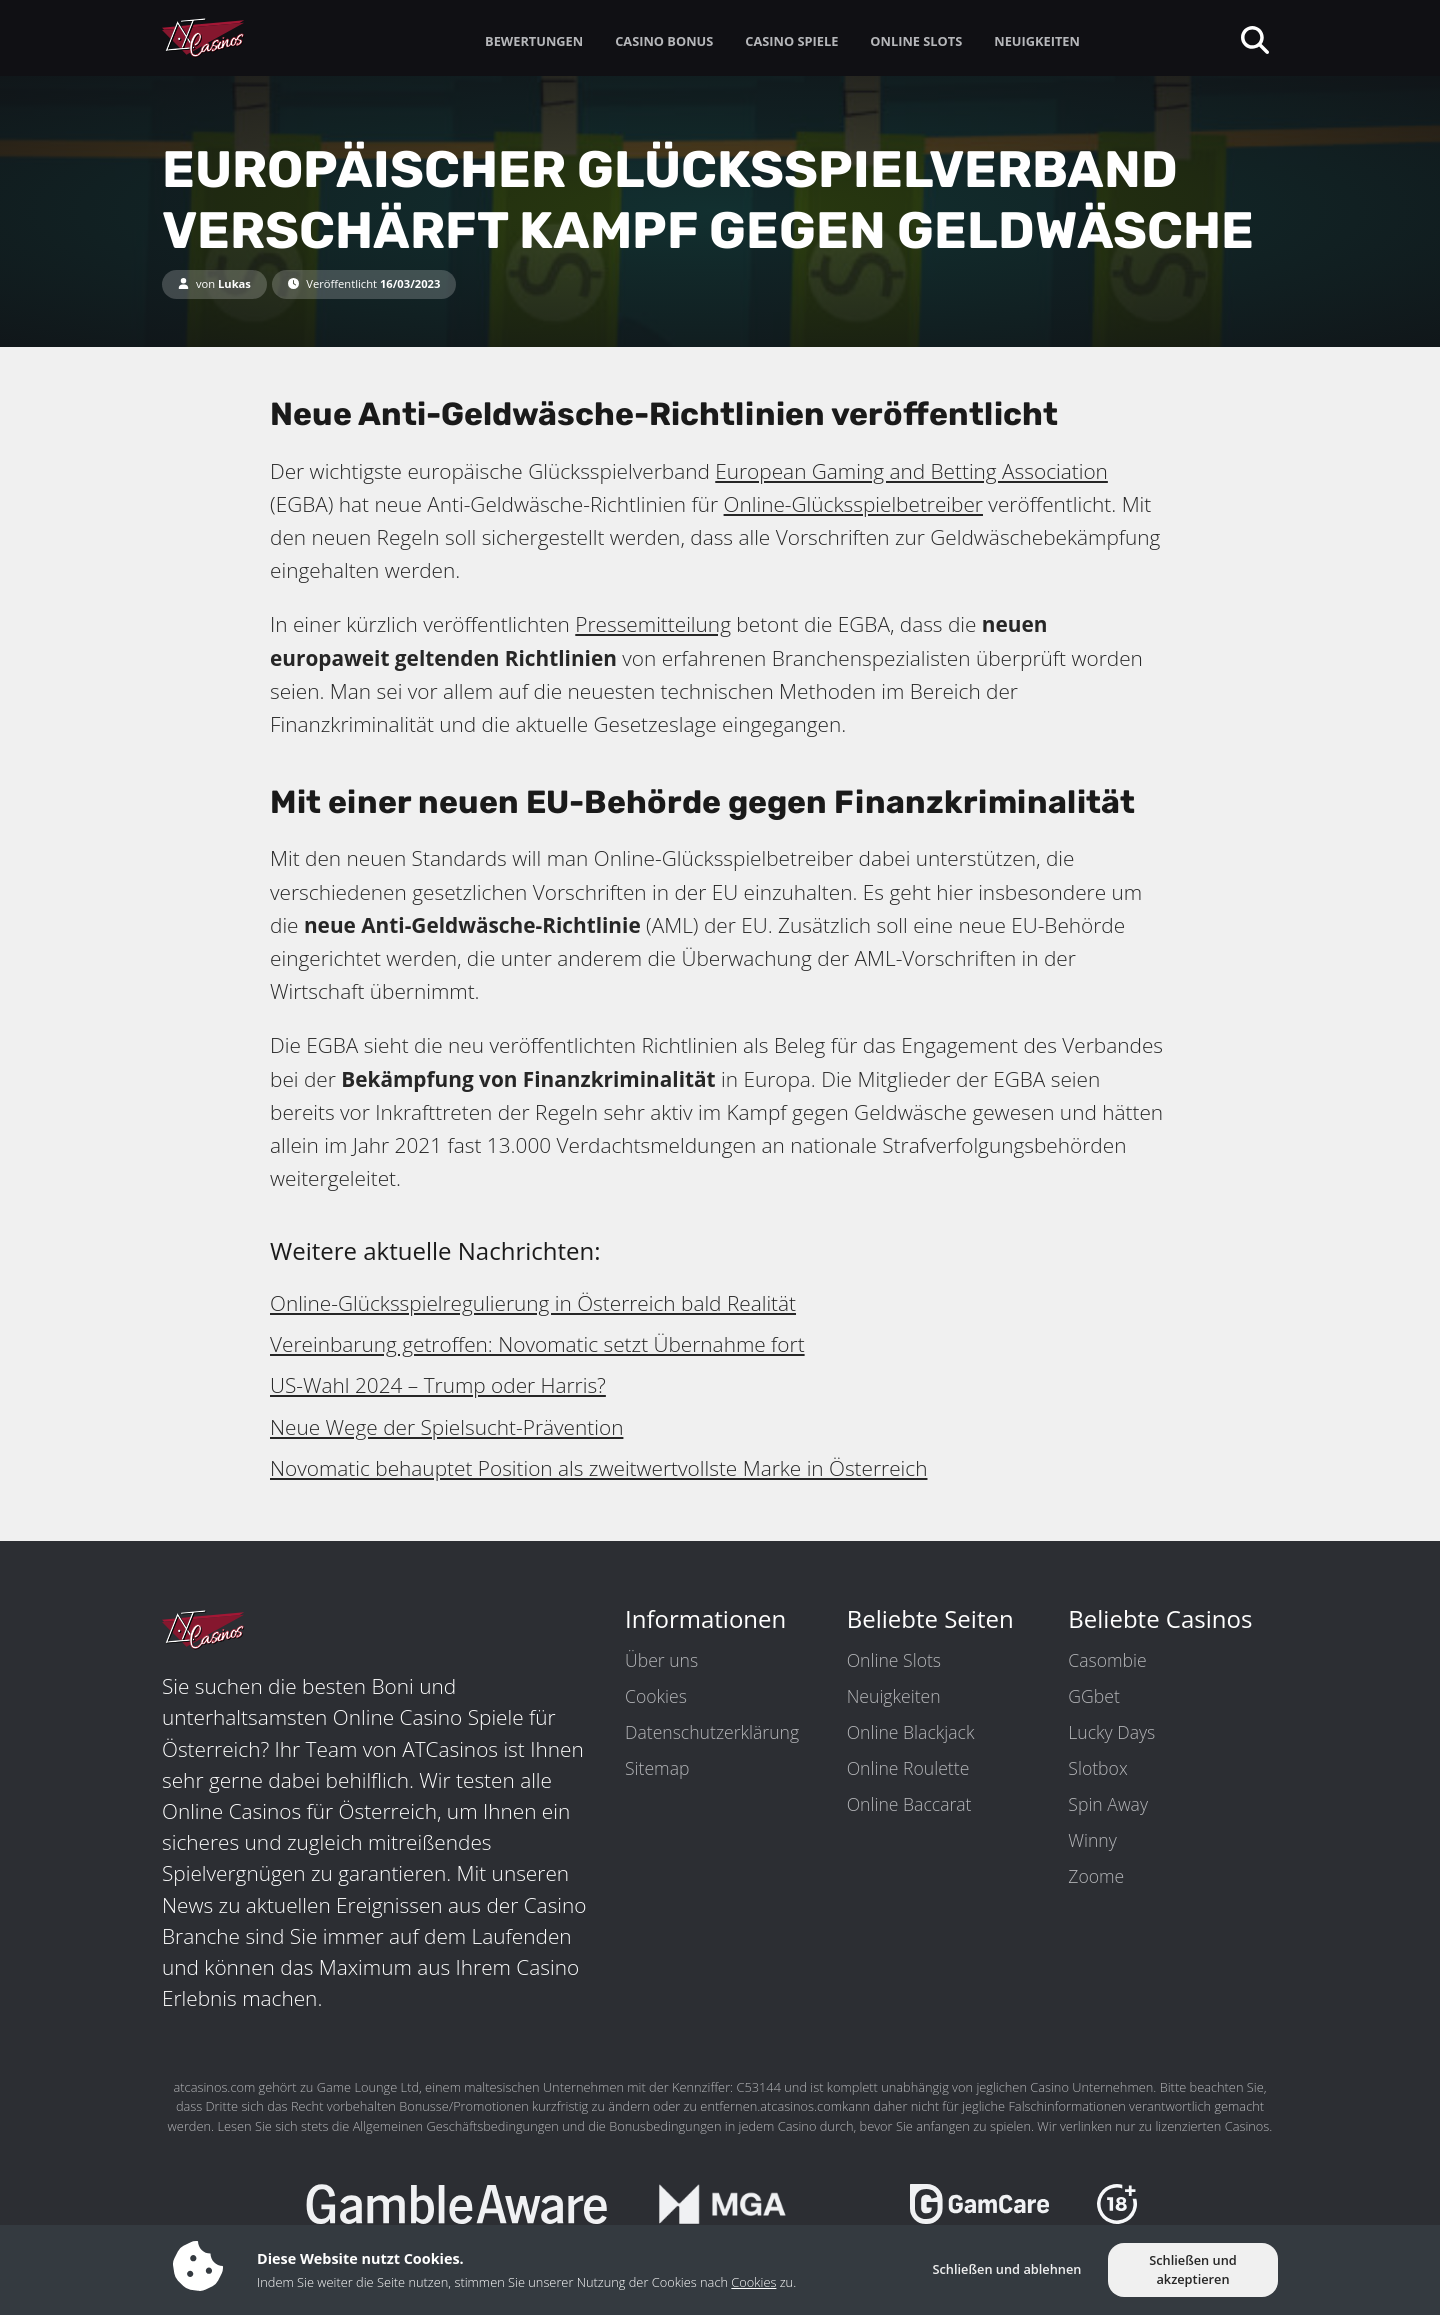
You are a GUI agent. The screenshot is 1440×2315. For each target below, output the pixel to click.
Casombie (1107, 1660)
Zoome (1096, 1876)
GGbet (1093, 1696)
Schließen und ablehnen (1006, 2269)
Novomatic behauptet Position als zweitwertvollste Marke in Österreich (598, 1468)
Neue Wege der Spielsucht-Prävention (446, 1427)
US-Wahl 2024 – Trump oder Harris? (438, 1385)
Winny (1092, 1840)
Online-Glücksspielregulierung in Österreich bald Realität (533, 1303)
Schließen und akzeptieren (1193, 2269)
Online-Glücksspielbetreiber (853, 504)
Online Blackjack (911, 1732)
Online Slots (894, 1660)
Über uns (661, 1660)
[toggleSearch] (1253, 38)
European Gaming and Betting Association (911, 471)
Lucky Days (1111, 1732)
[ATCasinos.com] (249, 38)
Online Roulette (908, 1768)
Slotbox (1097, 1768)
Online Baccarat (909, 1804)
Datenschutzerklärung (712, 1732)
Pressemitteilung (653, 624)
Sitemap (657, 1768)
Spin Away (1108, 1804)
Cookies (656, 1696)
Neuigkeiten (894, 1696)
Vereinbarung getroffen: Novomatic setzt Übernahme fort (537, 1344)
